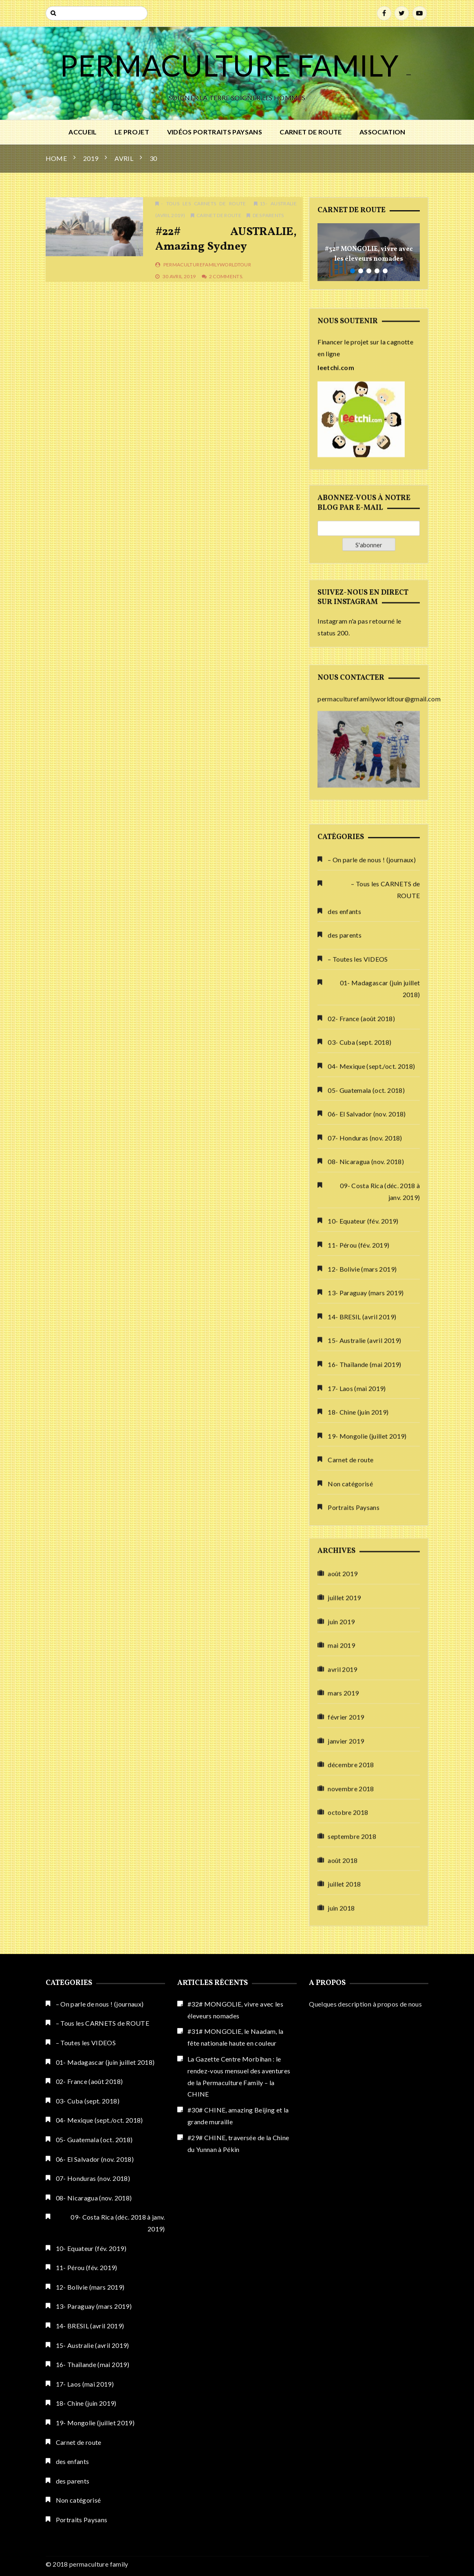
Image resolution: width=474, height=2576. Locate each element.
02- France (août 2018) (361, 1697)
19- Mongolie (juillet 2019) (95, 2423)
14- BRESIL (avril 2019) (90, 2326)
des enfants (344, 1590)
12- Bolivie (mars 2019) (90, 2287)
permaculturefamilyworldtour (207, 265)
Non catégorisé (78, 2500)
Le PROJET (132, 132)
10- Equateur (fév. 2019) (363, 1900)
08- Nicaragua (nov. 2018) (366, 1841)
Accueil (82, 132)
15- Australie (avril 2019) (92, 2345)
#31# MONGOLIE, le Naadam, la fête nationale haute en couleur (235, 2037)
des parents (268, 215)
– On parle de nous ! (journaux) (372, 1539)
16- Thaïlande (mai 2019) (92, 2364)
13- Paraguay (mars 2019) (94, 2306)
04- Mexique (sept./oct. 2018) (371, 1745)
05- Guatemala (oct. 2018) (366, 1769)
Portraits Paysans (82, 2519)
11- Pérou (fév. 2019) (86, 2267)
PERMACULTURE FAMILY (232, 65)
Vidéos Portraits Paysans (214, 132)
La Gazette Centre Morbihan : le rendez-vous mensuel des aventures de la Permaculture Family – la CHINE (239, 2076)
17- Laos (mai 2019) (85, 2384)
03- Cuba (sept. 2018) (359, 1721)
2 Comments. (226, 276)
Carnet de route (311, 132)
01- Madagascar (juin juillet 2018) (380, 1668)
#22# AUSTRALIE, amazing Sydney (226, 239)
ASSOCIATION (382, 132)
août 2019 (342, 1950)
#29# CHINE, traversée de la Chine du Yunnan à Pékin (238, 2143)
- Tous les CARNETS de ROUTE (203, 203)
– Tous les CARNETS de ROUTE (385, 1568)
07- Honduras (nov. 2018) (365, 1817)
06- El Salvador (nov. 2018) (367, 1793)
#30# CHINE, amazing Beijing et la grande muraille (238, 2115)
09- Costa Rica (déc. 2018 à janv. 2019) (380, 1870)
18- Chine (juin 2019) (86, 2403)
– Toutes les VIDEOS (358, 1638)
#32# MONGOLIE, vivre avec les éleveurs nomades (369, 254)
